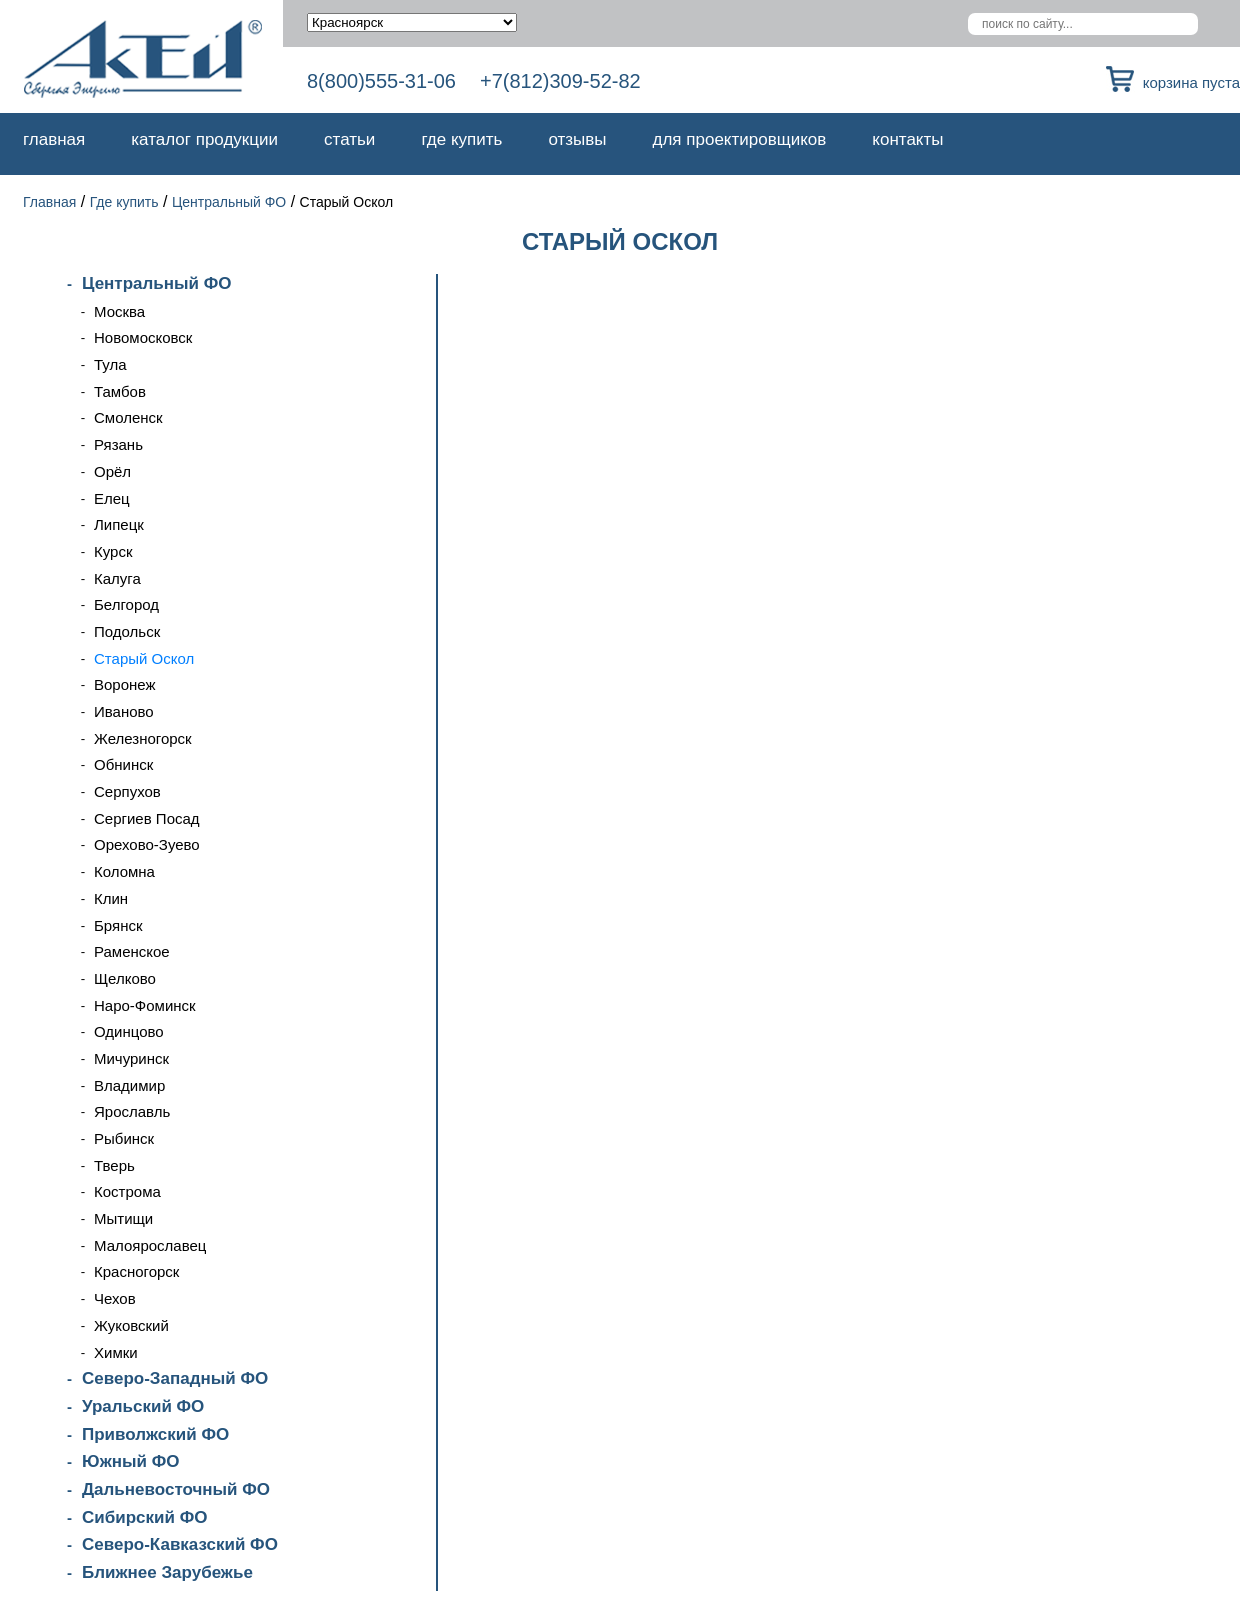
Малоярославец (150, 1245)
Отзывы (577, 139)
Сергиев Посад (147, 818)
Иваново (124, 711)
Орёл (112, 471)
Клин (111, 898)
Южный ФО (130, 1461)
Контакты (907, 139)
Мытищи (123, 1218)
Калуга (117, 578)
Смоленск (128, 417)
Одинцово (129, 1031)
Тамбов (120, 391)
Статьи (349, 139)
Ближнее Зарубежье (167, 1572)
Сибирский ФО (144, 1517)
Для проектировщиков (740, 139)
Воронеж (125, 684)
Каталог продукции (204, 139)
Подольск (127, 631)
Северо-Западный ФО (175, 1378)
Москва (119, 311)
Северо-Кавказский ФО (180, 1544)
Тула (110, 364)
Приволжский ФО (155, 1434)
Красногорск (136, 1271)
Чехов (115, 1298)
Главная (54, 139)
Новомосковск (143, 337)
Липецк (119, 524)
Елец (112, 498)
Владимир (129, 1085)
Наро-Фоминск (145, 1005)
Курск (113, 551)
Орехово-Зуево (147, 844)
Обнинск (123, 764)
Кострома (127, 1191)
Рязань (118, 444)
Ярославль (132, 1111)
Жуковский (131, 1325)
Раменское (132, 951)
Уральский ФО (143, 1406)
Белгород (126, 604)
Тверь (114, 1165)
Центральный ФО (229, 202)
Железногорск (143, 738)
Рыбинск (124, 1138)
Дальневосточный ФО (176, 1489)
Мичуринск (131, 1058)
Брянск (118, 925)
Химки (116, 1352)
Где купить (461, 139)
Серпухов (127, 791)
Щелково (125, 978)
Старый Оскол (144, 658)
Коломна (124, 871)
